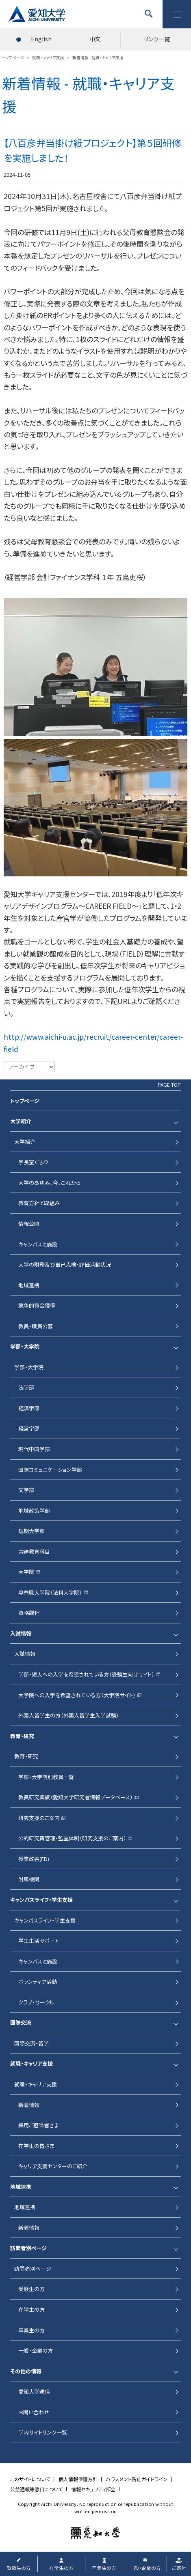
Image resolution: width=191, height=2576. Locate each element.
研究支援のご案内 (39, 1818)
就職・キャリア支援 (31, 2063)
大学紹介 (20, 1121)
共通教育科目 (34, 1551)
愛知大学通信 (34, 2391)
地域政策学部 (34, 1510)
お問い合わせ (33, 2412)
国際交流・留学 (31, 2043)
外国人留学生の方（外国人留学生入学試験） (68, 1715)
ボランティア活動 (37, 1981)
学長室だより (33, 1162)
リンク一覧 (157, 39)
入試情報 (20, 1633)
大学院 (26, 1572)
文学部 (26, 1490)
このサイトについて (30, 2479)
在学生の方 (31, 2309)
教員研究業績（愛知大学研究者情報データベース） (75, 1797)
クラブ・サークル (36, 2002)
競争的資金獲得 (36, 1305)
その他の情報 (25, 2371)
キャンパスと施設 (37, 1244)
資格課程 (28, 1613)
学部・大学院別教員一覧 (46, 1777)
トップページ (24, 1101)
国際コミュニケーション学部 (50, 1469)
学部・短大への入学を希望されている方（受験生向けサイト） (86, 1674)
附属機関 (28, 1879)
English (41, 39)
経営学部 (28, 1428)
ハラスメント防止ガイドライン (136, 2479)
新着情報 (28, 2105)
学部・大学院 (24, 1346)
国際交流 (20, 2022)
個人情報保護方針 (78, 2479)
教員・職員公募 (35, 1326)
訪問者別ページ (28, 2248)
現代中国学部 (34, 1449)
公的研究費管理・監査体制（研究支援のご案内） (72, 1838)
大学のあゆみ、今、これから (49, 1182)
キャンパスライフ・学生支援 (41, 1900)
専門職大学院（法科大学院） (50, 1592)
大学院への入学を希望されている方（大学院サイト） (77, 1695)
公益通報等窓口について (36, 2489)
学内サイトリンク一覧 (42, 2432)
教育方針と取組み (39, 1203)
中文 (95, 39)
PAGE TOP (169, 1084)
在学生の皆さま (36, 2146)
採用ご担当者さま (38, 2125)
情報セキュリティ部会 (93, 2489)
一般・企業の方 (35, 2350)
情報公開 (28, 1223)
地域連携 (28, 1285)
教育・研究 (22, 1736)
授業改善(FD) (33, 1859)
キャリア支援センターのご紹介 (52, 2166)
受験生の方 (31, 2289)
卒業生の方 (31, 2330)
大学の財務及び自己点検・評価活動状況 (64, 1264)
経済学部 (28, 1408)
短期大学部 (31, 1531)
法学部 (26, 1387)
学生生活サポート (38, 1940)
